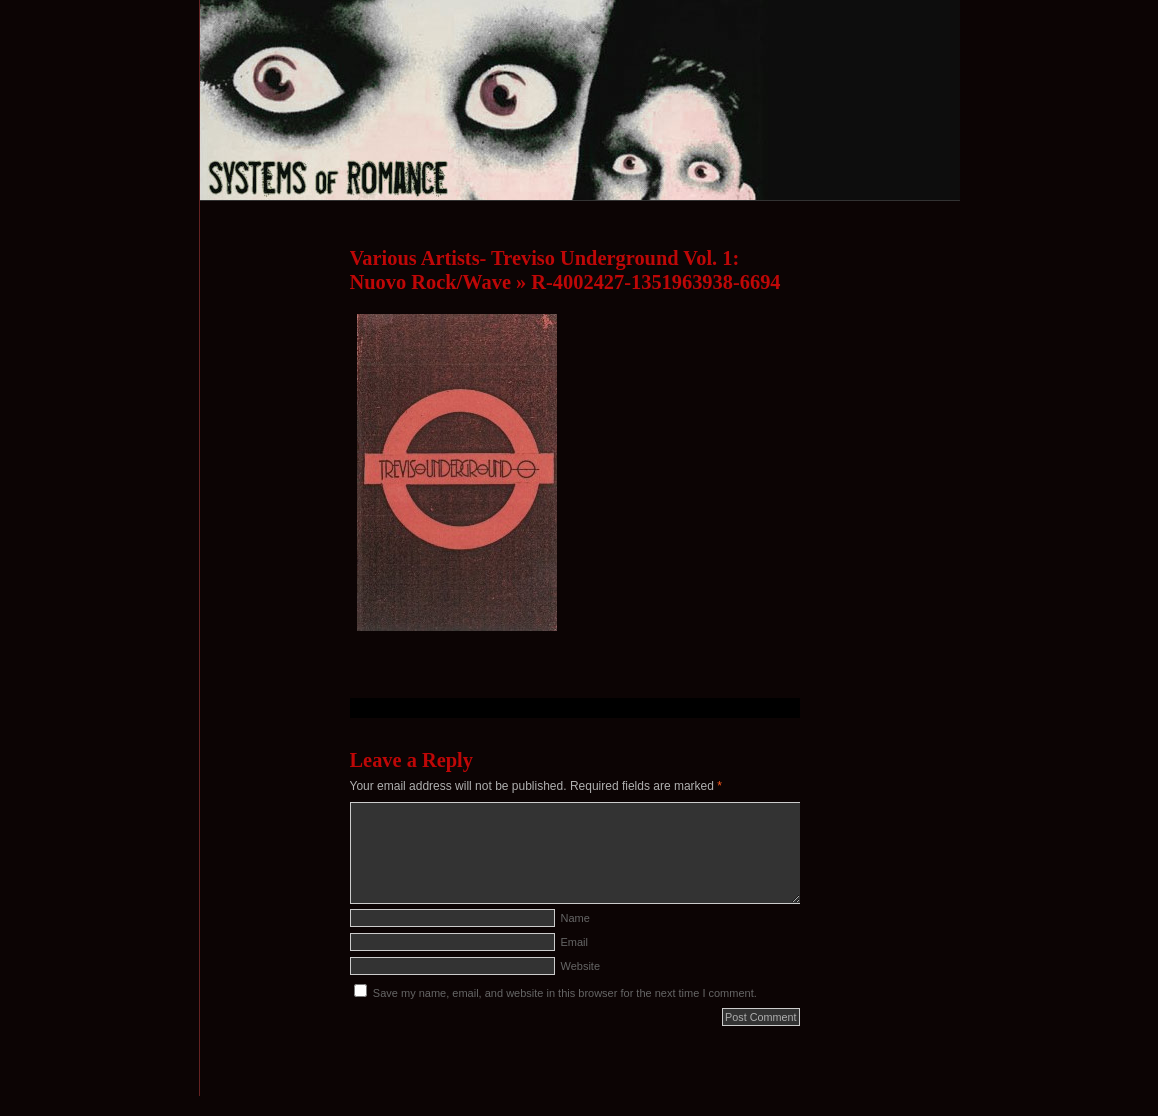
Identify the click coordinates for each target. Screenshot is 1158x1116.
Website (581, 966)
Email (575, 942)
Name (575, 918)
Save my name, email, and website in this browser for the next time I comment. (565, 993)
